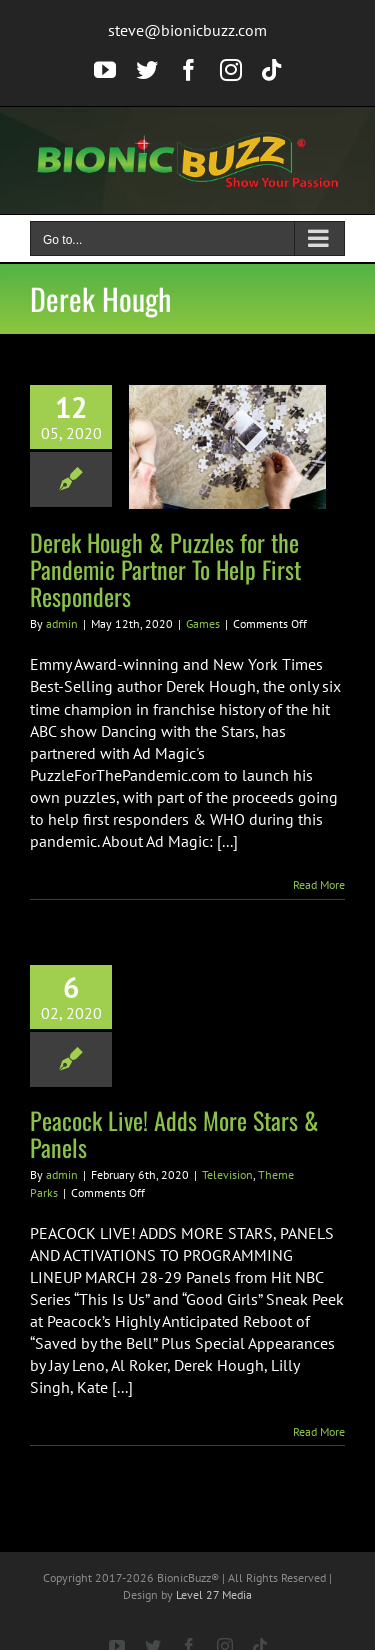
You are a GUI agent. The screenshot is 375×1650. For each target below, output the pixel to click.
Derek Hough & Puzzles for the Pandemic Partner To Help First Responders (165, 569)
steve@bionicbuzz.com (187, 30)
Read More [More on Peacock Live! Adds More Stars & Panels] (319, 1431)
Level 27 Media (214, 1594)
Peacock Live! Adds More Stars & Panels (174, 1133)
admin (62, 623)
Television (227, 1174)
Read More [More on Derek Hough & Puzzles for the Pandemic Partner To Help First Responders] (319, 884)
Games (203, 623)
